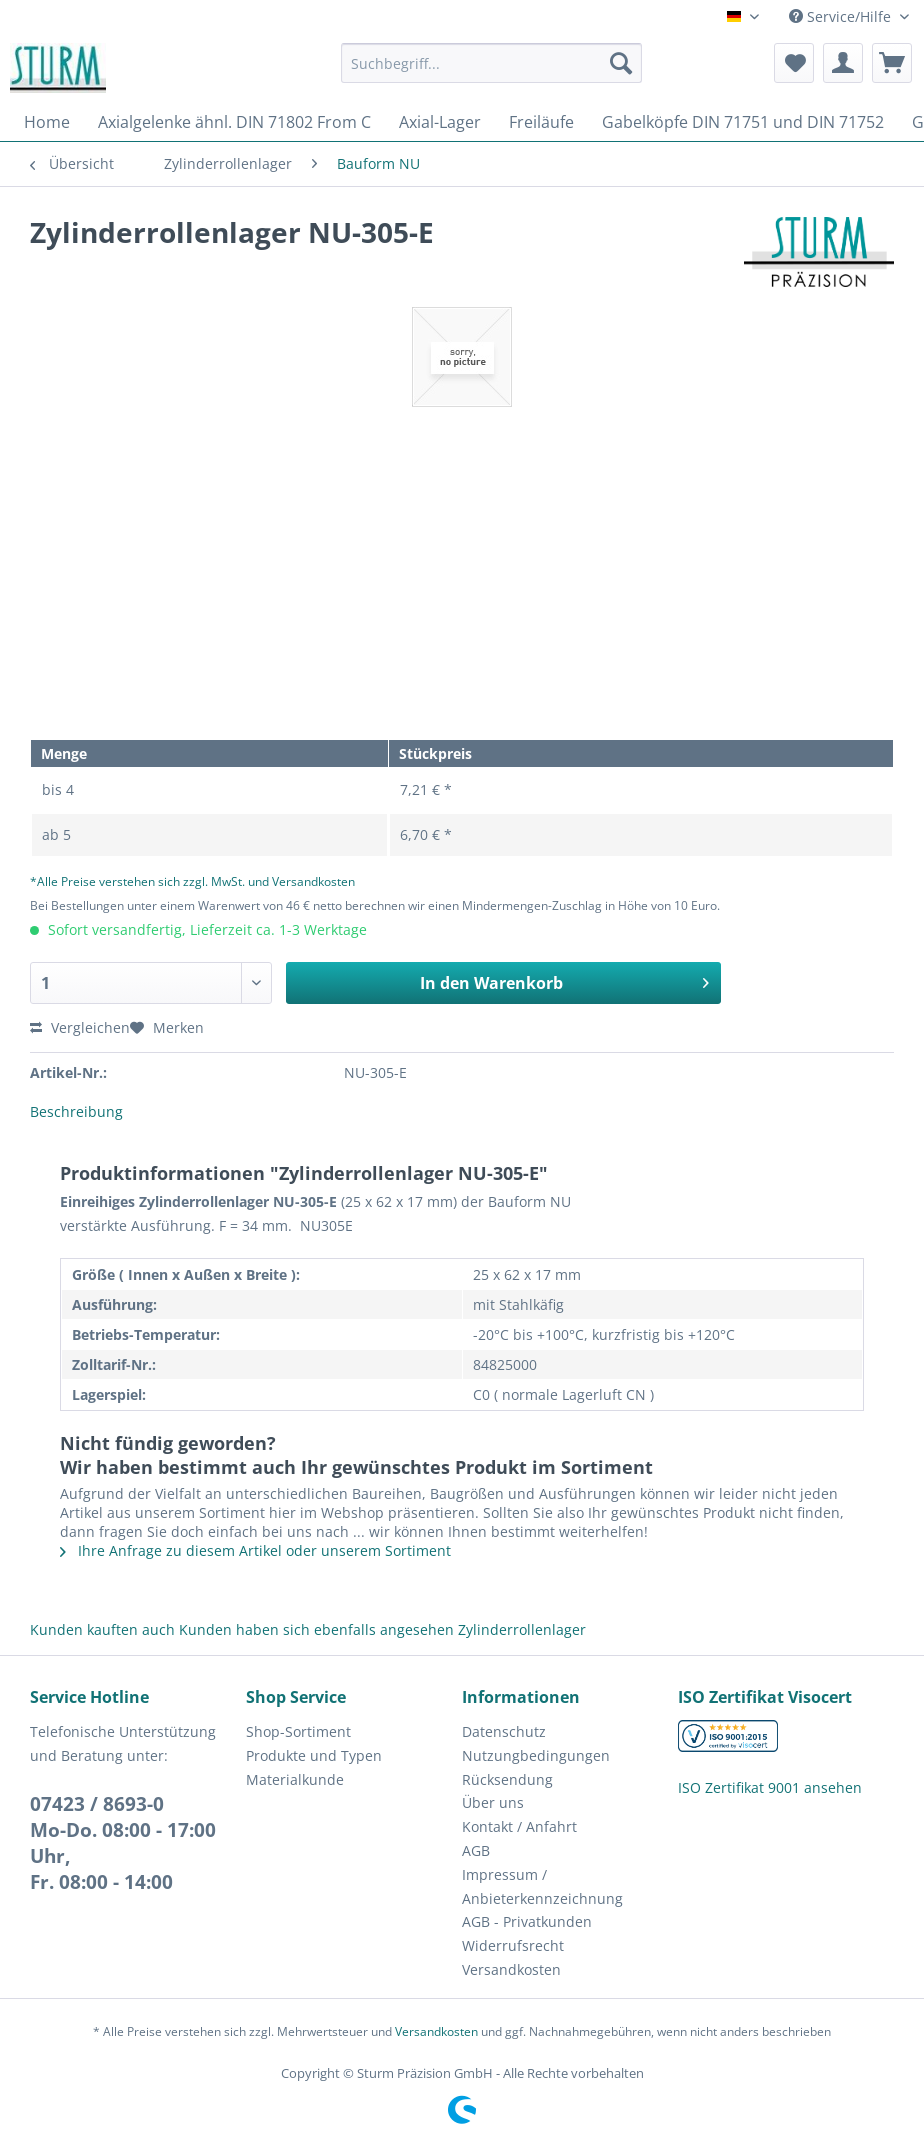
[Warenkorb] (892, 63)
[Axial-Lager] (440, 122)
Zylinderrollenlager (522, 1629)
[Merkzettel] (794, 63)
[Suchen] (621, 63)
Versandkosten (511, 1969)
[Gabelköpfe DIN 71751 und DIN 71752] (743, 122)
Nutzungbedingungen (536, 1755)
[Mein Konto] (843, 63)
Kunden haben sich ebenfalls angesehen (316, 1629)
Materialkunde (295, 1779)
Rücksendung (507, 1779)
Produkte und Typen (314, 1755)
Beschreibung (76, 1111)
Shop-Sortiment (298, 1731)
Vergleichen (80, 1027)
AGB (476, 1850)
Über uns (493, 1802)
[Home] (47, 122)
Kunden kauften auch (102, 1629)
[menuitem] (491, 72)
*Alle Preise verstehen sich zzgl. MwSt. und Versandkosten (192, 881)
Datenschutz (504, 1731)
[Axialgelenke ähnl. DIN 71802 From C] (234, 122)
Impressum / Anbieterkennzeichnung (542, 1886)
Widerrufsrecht (513, 1945)
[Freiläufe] (541, 122)
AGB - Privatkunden (527, 1921)
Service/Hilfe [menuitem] (842, 16)
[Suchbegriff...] (491, 63)
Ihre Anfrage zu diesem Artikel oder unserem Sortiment (255, 1550)
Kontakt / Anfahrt (519, 1826)
